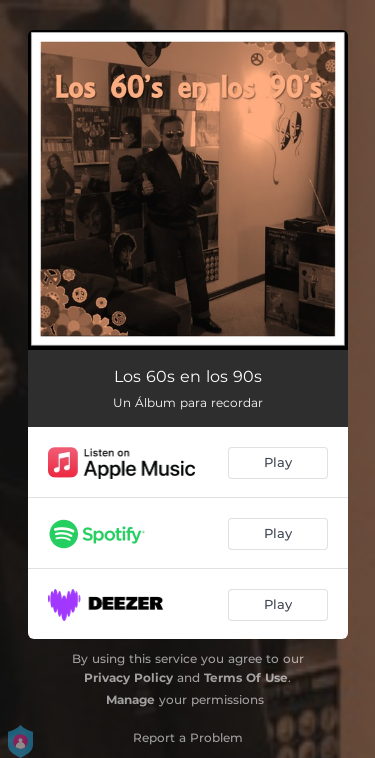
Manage (130, 699)
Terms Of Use (246, 677)
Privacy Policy (128, 677)
